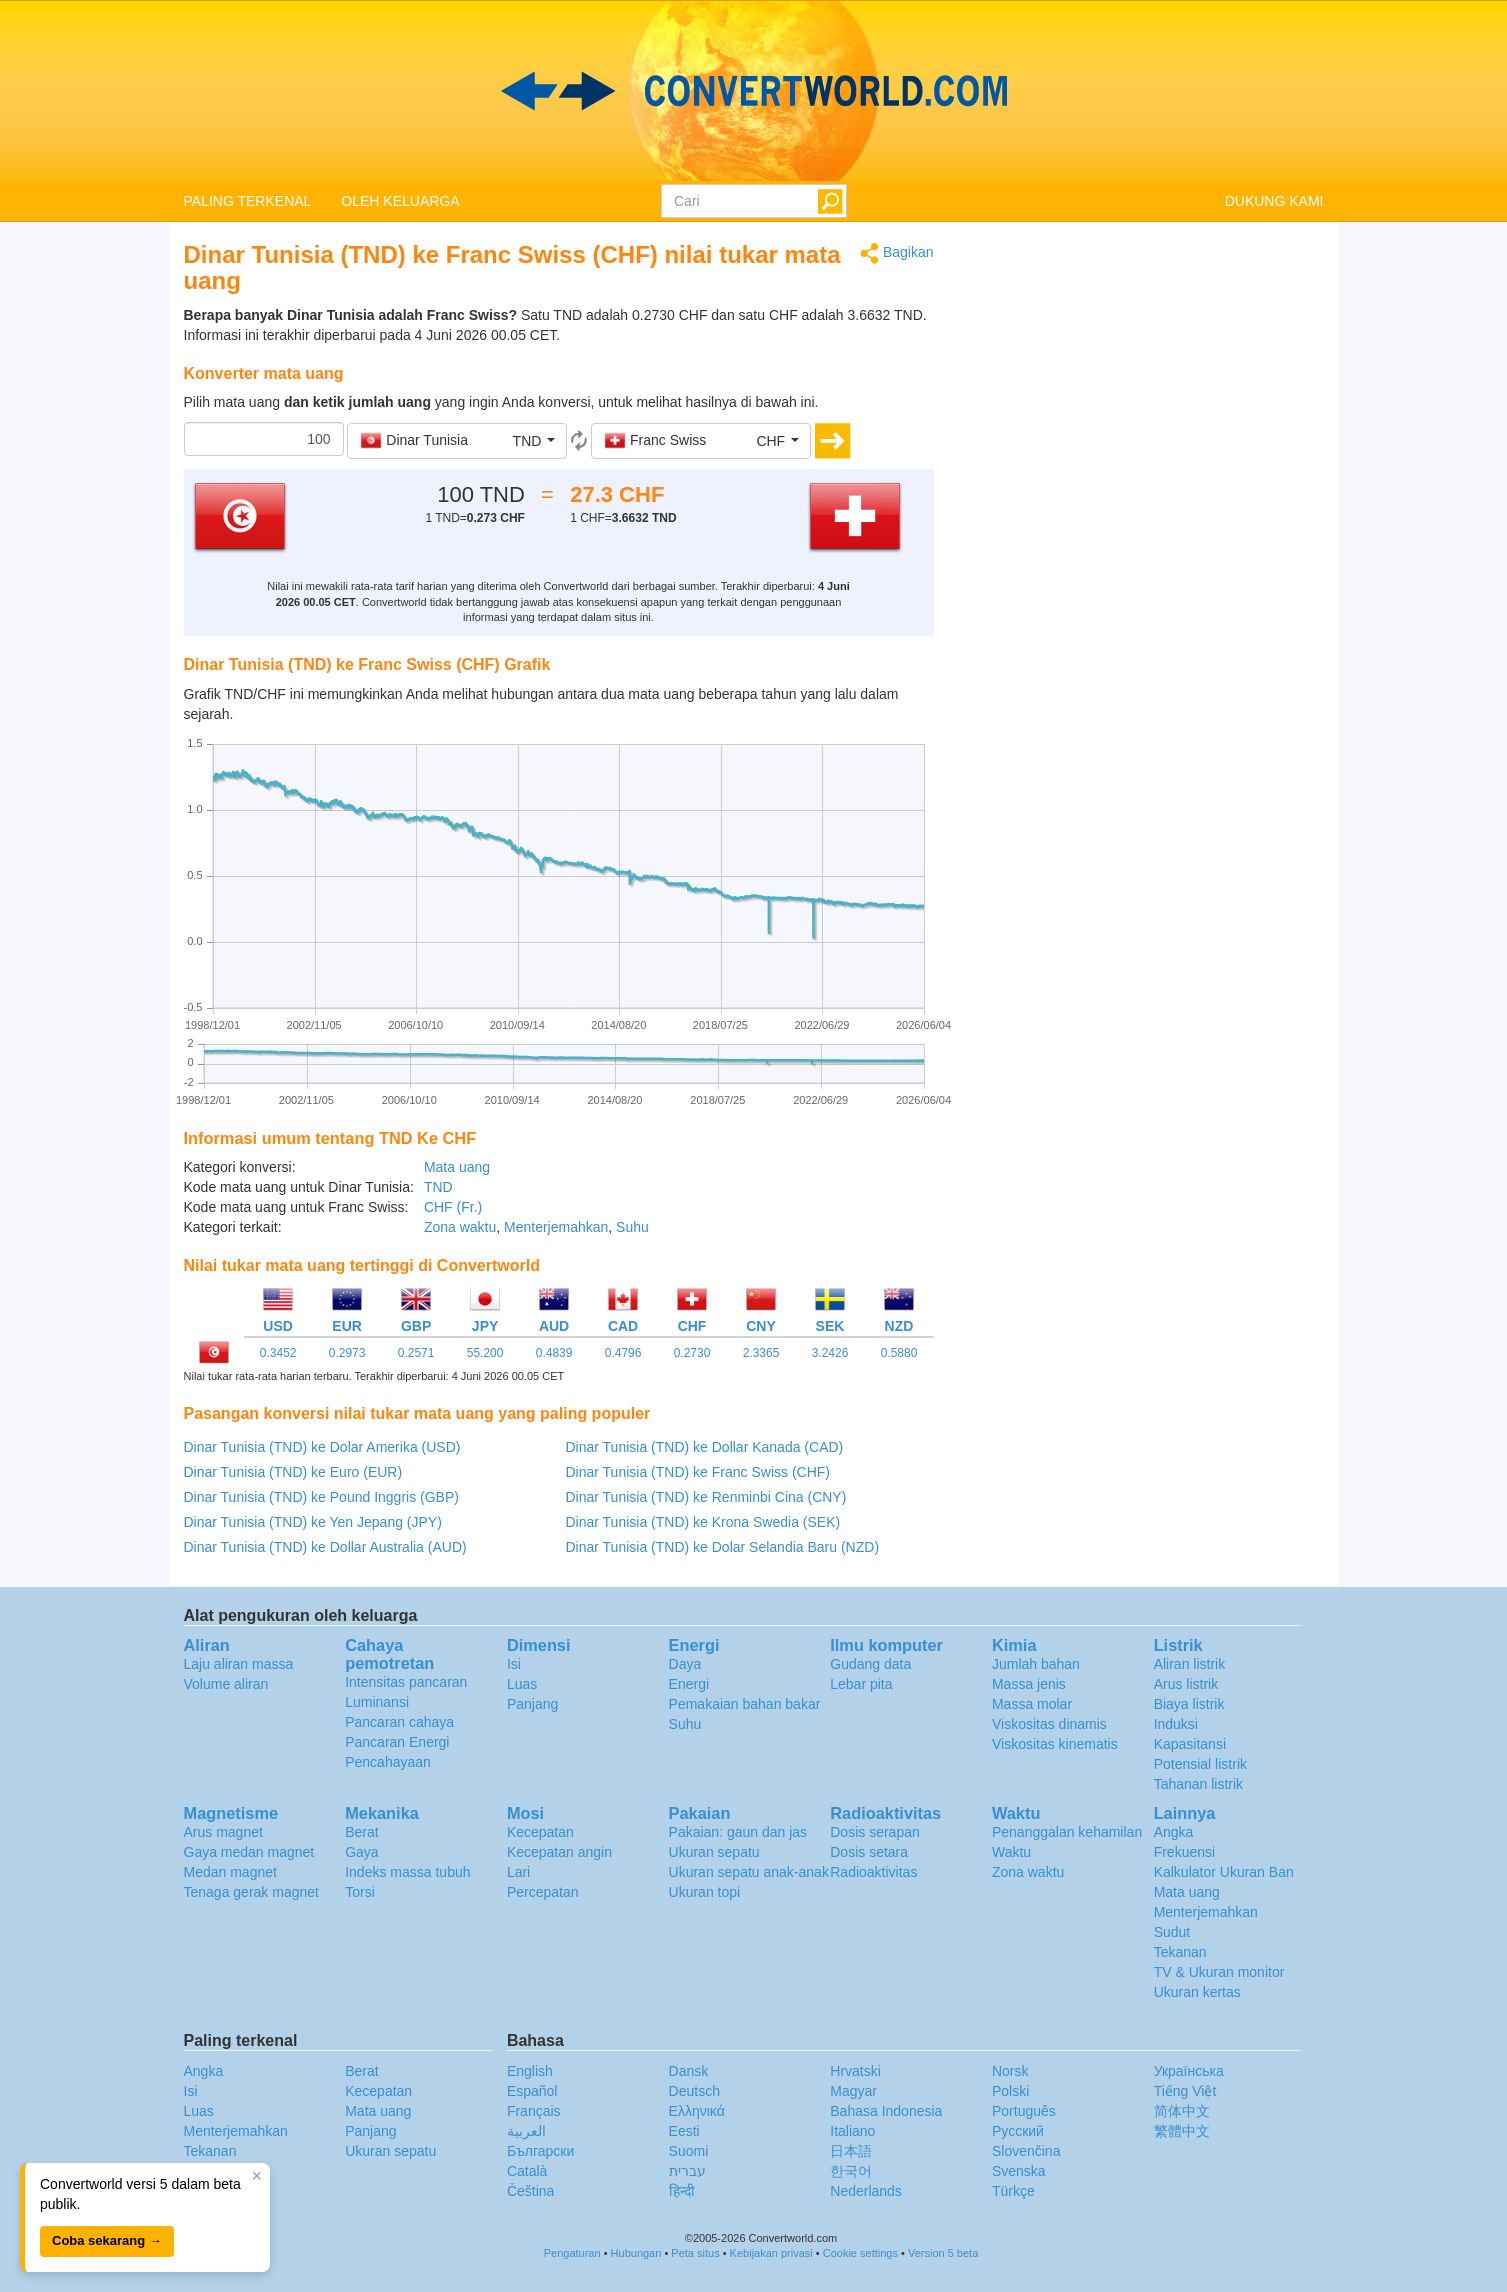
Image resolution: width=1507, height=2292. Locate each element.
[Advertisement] (1144, 382)
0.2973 (347, 1353)
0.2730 (692, 1353)
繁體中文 (1182, 2131)
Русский (1018, 2131)
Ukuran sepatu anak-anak (749, 1872)
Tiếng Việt (1185, 2091)
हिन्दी (682, 2191)
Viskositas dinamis (1049, 1724)
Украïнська (1189, 2071)
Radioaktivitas (873, 1872)
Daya (685, 1664)
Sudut (1172, 1932)
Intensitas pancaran (406, 1682)
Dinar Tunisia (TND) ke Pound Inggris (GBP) (321, 1497)
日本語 (851, 2151)
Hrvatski (855, 2071)
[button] (457, 441)
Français (534, 2111)
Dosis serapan (875, 1832)
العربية (526, 2131)
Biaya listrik (1189, 1704)
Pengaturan (572, 2253)
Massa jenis (1029, 1684)
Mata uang (457, 1167)
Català (527, 2171)
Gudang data (870, 1664)
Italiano (852, 2131)
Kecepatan (540, 1832)
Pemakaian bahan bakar (745, 1704)
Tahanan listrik (1199, 1784)
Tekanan (1180, 1952)
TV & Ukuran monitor (1219, 1972)
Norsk (1010, 2071)
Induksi (1176, 1724)
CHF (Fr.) (453, 1207)
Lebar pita (861, 1684)
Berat (361, 1832)
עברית (687, 2171)
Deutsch (694, 2091)
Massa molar (1032, 1704)
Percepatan (543, 1892)
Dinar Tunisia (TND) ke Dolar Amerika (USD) (322, 1447)
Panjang (532, 1704)
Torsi (360, 1892)
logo (753, 91)
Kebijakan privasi (771, 2253)
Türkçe (1013, 2191)
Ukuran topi (705, 1892)
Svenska (1019, 2171)
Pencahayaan (388, 1762)
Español (532, 2091)
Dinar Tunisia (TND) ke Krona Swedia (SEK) (703, 1522)
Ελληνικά (697, 2111)
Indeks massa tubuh (407, 1872)
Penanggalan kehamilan (1067, 1832)
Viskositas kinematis (1055, 1744)
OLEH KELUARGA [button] (400, 201)
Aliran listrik (1190, 1664)
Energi (689, 1684)
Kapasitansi (1190, 1744)
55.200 (485, 1353)
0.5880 (899, 1353)
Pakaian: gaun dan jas (738, 1832)
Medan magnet (230, 1872)
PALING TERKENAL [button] (248, 201)
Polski (1010, 2091)
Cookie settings (860, 2253)
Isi (514, 1664)
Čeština (530, 2191)
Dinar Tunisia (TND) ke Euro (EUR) (293, 1472)
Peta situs (695, 2253)
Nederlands (866, 2191)
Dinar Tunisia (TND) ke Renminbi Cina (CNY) (706, 1497)
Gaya (361, 1852)
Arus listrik (1186, 1684)
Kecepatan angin (559, 1852)
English (530, 2071)
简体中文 (1182, 2111)
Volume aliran (226, 1684)
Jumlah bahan (1036, 1664)
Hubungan (636, 2253)
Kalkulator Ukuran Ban (1224, 1872)
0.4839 (554, 1353)
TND (438, 1187)
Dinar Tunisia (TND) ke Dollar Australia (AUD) (325, 1547)
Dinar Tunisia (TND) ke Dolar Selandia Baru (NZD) (723, 1547)
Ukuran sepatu (714, 1852)
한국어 (851, 2171)
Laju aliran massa (239, 1664)
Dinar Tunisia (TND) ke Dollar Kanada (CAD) (705, 1447)
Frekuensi (1184, 1852)
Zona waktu (460, 1227)
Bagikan (896, 253)
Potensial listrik (1200, 1764)
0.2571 (416, 1353)
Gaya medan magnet (249, 1852)
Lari (518, 1872)
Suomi (689, 2151)
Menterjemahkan (556, 1227)
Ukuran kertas (1197, 1992)
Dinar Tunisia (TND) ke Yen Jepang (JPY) (313, 1522)
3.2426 (830, 1353)
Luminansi (377, 1702)
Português (1024, 2111)
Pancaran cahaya (399, 1722)
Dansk (689, 2071)
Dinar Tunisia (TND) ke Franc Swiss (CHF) (698, 1472)
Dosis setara (869, 1852)
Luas (522, 1684)
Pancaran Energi (397, 1742)
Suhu (632, 1227)
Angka (1174, 1832)
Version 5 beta (943, 2253)
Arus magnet (223, 1832)
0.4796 (623, 1353)
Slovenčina (1026, 2151)
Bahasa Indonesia (886, 2111)
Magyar (853, 2091)
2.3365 (761, 1353)
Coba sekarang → (107, 2240)
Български (540, 2151)
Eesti (684, 2131)
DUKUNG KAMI (1274, 201)
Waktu (1011, 1852)
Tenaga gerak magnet (251, 1892)
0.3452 (278, 1353)
